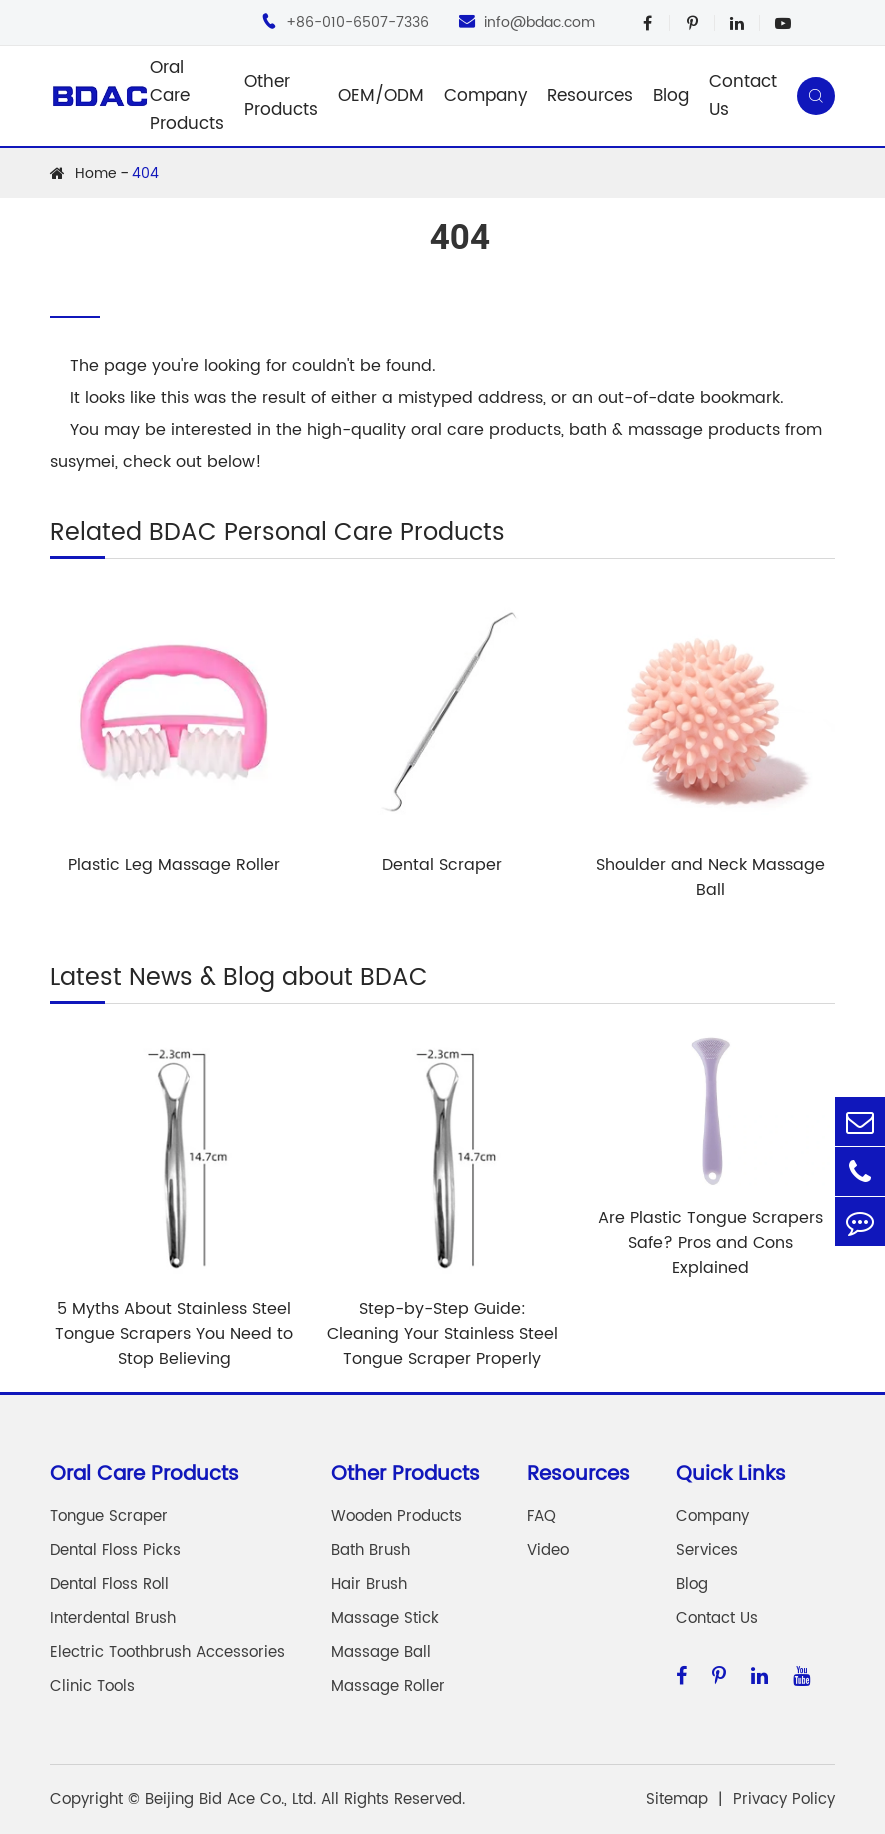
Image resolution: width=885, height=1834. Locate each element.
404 (145, 173)
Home (96, 173)
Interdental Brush (113, 1618)
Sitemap (677, 1799)
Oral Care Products (187, 96)
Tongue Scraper (109, 1516)
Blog (671, 96)
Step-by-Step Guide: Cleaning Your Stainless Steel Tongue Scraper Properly (442, 1334)
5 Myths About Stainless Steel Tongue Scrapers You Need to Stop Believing (174, 1334)
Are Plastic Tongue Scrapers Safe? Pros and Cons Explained (710, 1243)
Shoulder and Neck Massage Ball (710, 877)
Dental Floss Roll (109, 1584)
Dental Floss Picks (115, 1550)
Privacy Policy (784, 1799)
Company (485, 96)
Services (707, 1550)
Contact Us (743, 96)
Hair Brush (369, 1584)
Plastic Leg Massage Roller (174, 865)
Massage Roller (388, 1686)
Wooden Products (396, 1516)
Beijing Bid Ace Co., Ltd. (230, 1799)
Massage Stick (385, 1618)
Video (548, 1550)
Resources (590, 96)
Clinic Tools (92, 1686)
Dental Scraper (442, 865)
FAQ (541, 1516)
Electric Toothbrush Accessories (167, 1652)
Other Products (281, 96)
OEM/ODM (381, 96)
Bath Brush (370, 1550)
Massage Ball (381, 1652)
